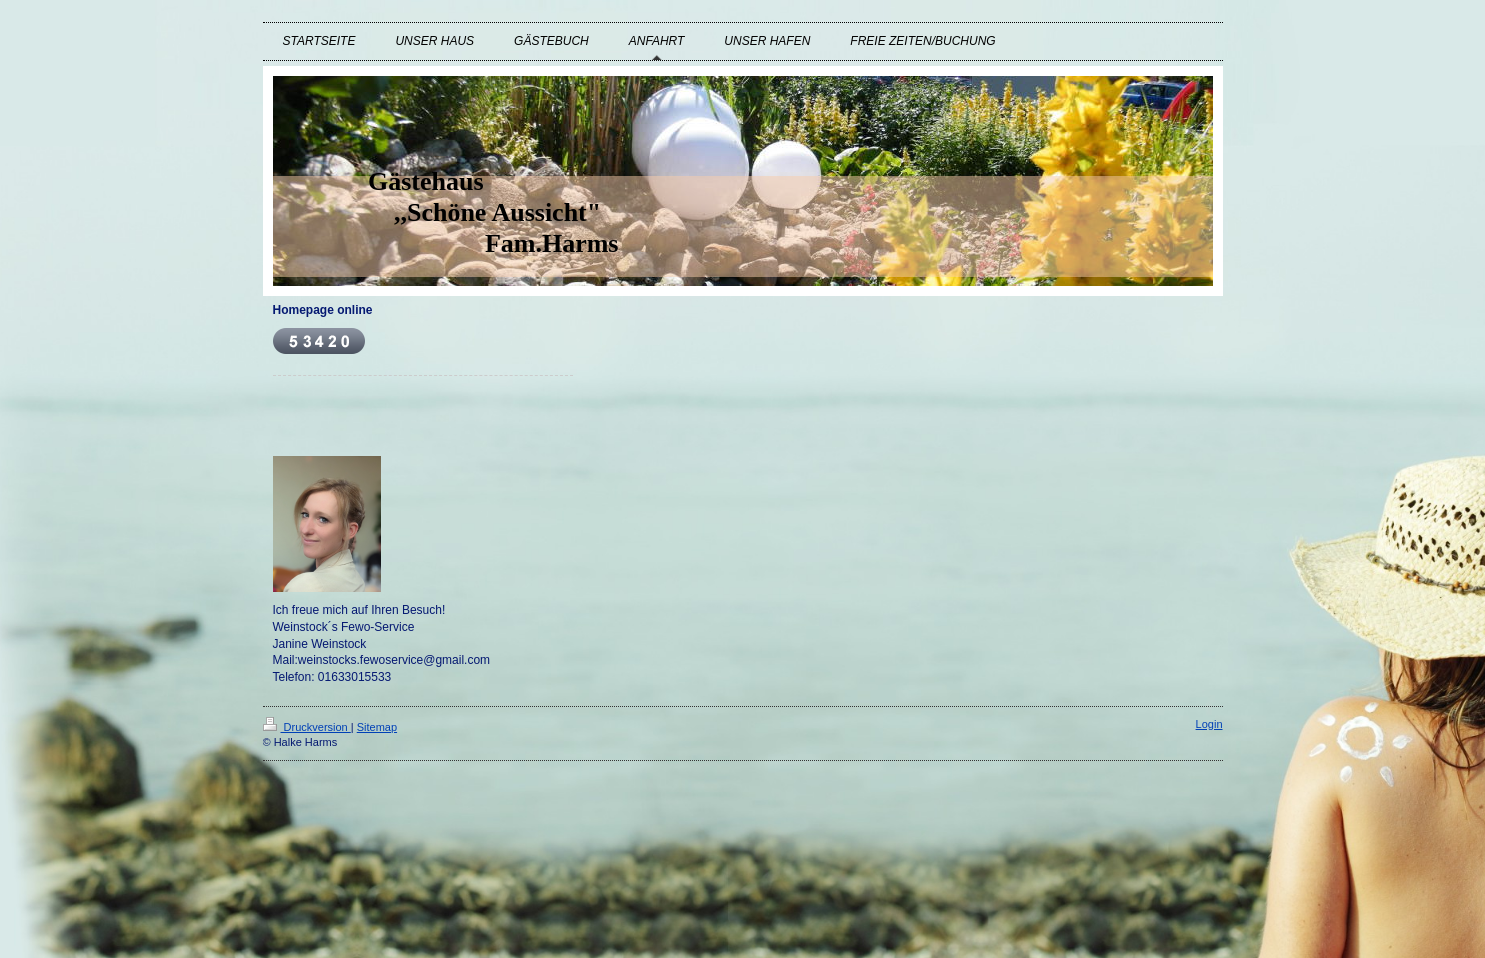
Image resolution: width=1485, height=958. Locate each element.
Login (1209, 724)
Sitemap (377, 727)
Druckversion (307, 727)
